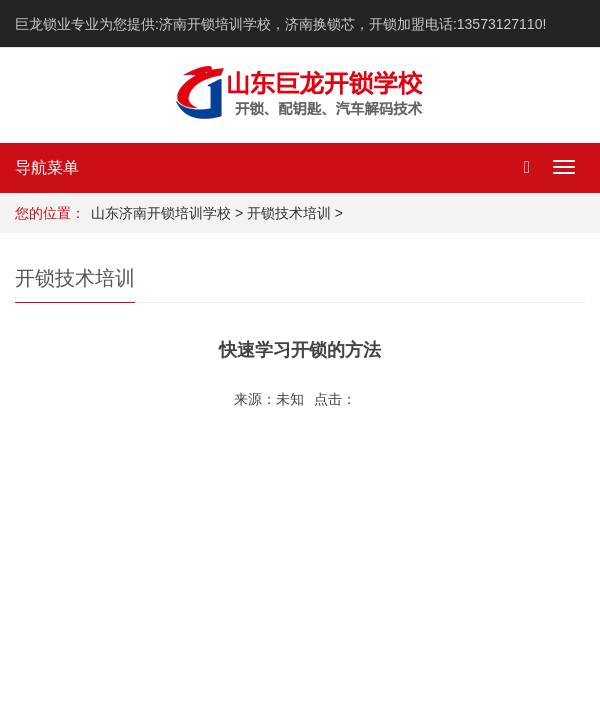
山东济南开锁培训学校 (161, 213)
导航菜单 (47, 167)
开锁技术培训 (289, 213)
